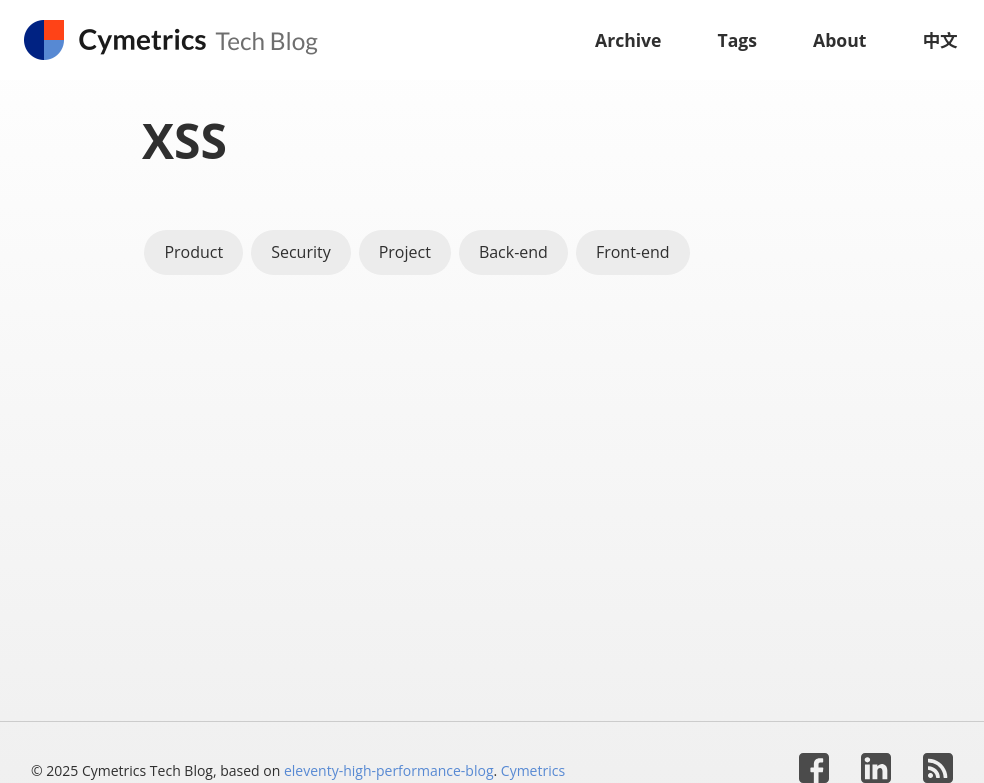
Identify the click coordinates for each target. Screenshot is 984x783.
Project (405, 252)
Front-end (633, 252)
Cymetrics (533, 770)
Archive (628, 40)
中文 (939, 40)
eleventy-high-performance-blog (389, 770)
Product (193, 252)
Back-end (513, 252)
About (839, 40)
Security (301, 252)
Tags (738, 40)
